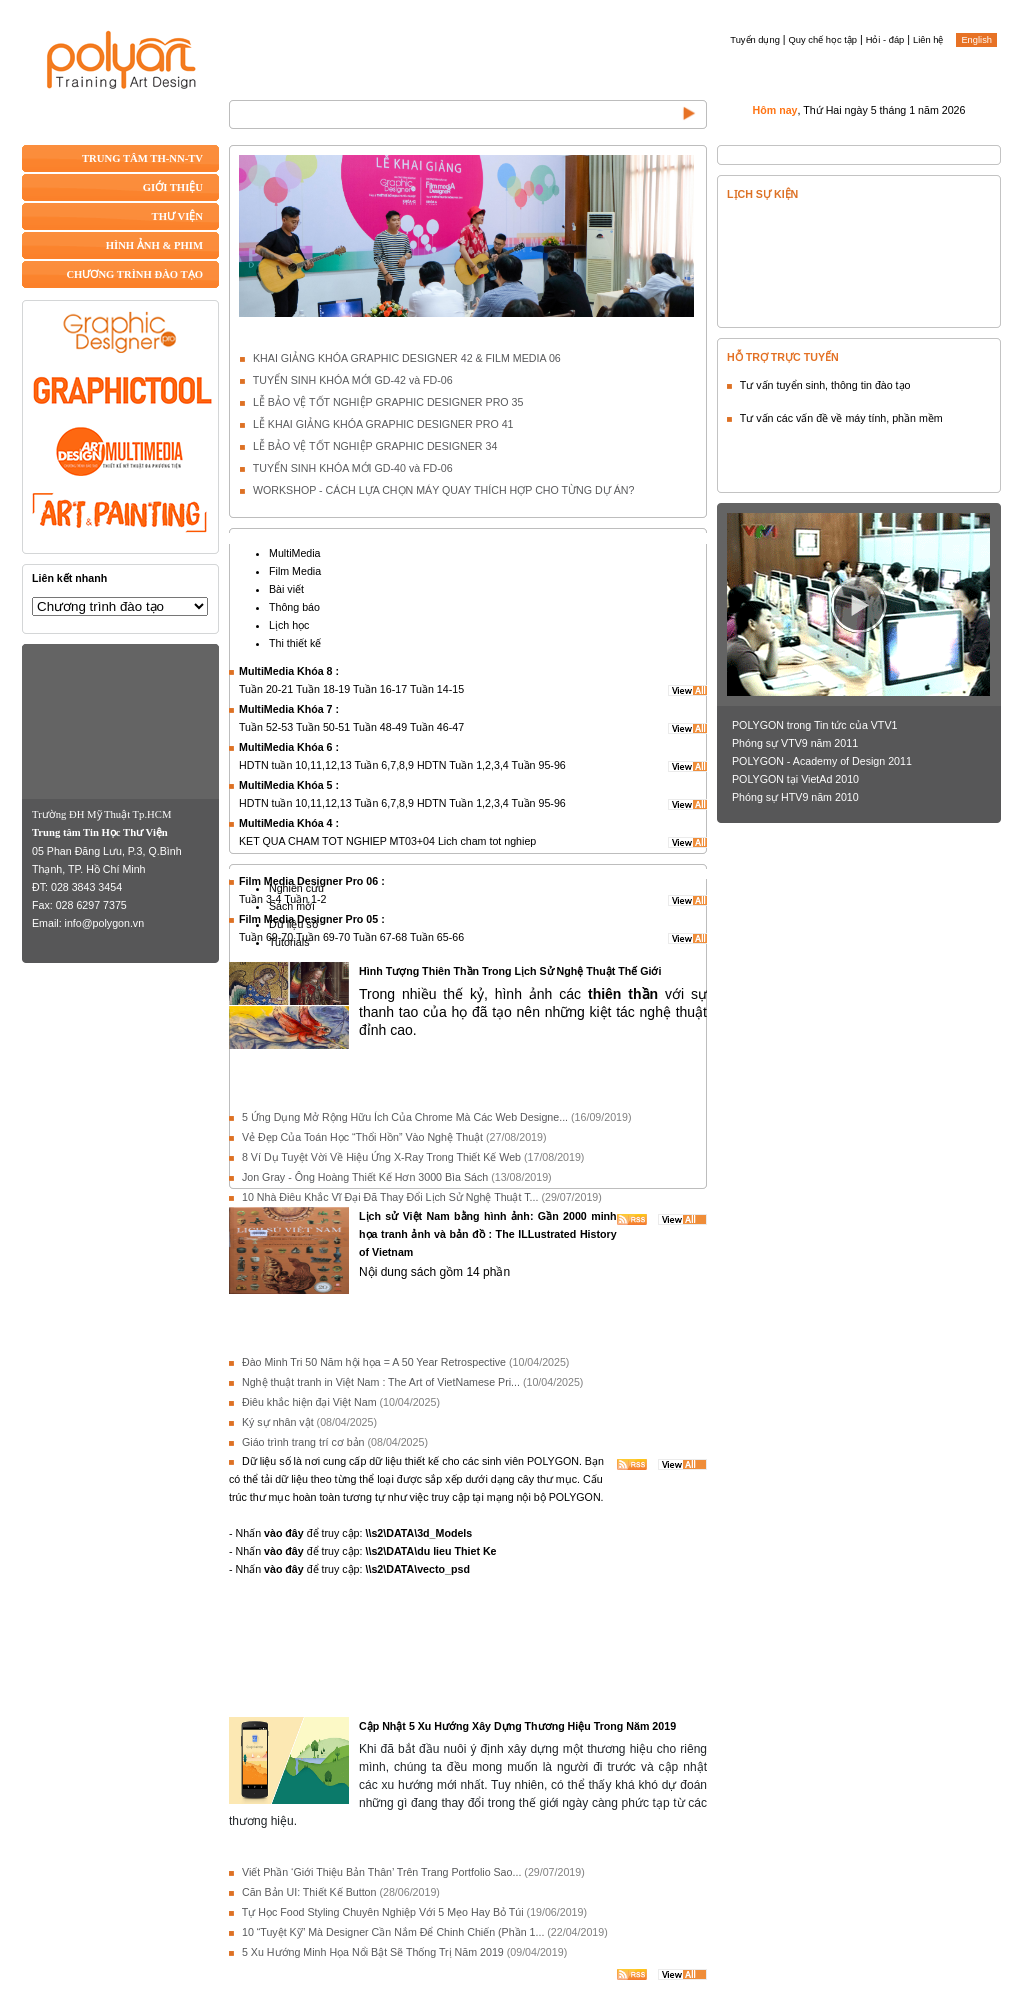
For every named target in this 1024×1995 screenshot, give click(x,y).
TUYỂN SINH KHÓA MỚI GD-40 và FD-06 (353, 468)
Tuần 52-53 (266, 727)
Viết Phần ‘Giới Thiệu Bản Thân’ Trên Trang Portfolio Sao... (381, 1872)
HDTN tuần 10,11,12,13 (295, 765)
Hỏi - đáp (885, 40)
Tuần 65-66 (437, 937)
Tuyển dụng (755, 40)
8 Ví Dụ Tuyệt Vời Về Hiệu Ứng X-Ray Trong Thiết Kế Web (381, 1157)
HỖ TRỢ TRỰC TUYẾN (783, 357)
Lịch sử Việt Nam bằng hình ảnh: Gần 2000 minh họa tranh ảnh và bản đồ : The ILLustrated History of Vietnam (488, 1234)
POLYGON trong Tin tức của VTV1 (814, 725)
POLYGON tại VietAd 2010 (795, 779)
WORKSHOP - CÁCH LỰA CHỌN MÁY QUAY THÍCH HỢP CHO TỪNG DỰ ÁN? (443, 490)
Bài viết (286, 589)
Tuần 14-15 (437, 689)
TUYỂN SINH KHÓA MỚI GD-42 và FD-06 (353, 380)
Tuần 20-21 (266, 689)
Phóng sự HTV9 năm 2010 (795, 797)
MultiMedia (295, 553)
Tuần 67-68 (380, 937)
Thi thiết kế (295, 643)
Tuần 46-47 (437, 727)
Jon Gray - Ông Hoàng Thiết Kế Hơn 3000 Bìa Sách (365, 1177)
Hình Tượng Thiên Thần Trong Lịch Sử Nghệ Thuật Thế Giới (510, 971)
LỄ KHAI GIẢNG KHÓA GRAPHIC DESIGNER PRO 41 (383, 424)
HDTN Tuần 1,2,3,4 (463, 765)
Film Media (295, 571)
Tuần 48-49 (380, 727)
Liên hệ (928, 40)
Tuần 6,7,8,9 (384, 765)
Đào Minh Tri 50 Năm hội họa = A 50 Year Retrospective (374, 1362)
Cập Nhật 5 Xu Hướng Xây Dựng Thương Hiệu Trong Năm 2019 (517, 1726)
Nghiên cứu (296, 888)
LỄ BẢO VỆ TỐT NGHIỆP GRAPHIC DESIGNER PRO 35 (388, 402)
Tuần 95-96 (539, 765)
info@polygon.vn (105, 923)
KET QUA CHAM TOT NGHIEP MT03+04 (337, 841)
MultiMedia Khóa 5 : (289, 785)
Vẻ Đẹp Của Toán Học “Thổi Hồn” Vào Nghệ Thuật (362, 1137)
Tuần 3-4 (260, 899)
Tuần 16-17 (380, 689)
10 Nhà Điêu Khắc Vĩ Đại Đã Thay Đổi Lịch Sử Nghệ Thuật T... (390, 1197)
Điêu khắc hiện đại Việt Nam (309, 1402)
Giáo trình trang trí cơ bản (303, 1442)
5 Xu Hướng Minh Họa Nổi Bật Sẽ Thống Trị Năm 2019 (373, 1952)
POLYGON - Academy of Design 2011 (822, 761)
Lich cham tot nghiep (487, 841)
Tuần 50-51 (323, 727)
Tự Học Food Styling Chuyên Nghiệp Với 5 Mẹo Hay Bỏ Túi (383, 1912)
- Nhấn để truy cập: (350, 1533)
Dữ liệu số (293, 924)
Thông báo (294, 607)
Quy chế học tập (823, 40)
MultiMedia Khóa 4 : (289, 823)
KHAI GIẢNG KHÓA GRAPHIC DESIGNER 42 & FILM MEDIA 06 (407, 358)
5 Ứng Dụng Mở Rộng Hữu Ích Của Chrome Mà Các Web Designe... (405, 1117)
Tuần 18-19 (323, 689)
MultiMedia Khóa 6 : (289, 747)
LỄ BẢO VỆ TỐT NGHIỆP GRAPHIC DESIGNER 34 (375, 446)
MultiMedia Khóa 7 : (289, 709)
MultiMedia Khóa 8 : (289, 671)
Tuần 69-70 (266, 937)
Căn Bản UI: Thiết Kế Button (309, 1892)
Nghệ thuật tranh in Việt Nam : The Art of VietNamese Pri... (381, 1382)
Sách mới (292, 906)
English (976, 40)
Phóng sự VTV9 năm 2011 (795, 743)
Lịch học (289, 625)
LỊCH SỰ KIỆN (762, 194)
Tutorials (289, 942)
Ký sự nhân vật (278, 1422)
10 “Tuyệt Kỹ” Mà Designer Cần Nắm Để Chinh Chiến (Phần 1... (393, 1932)
